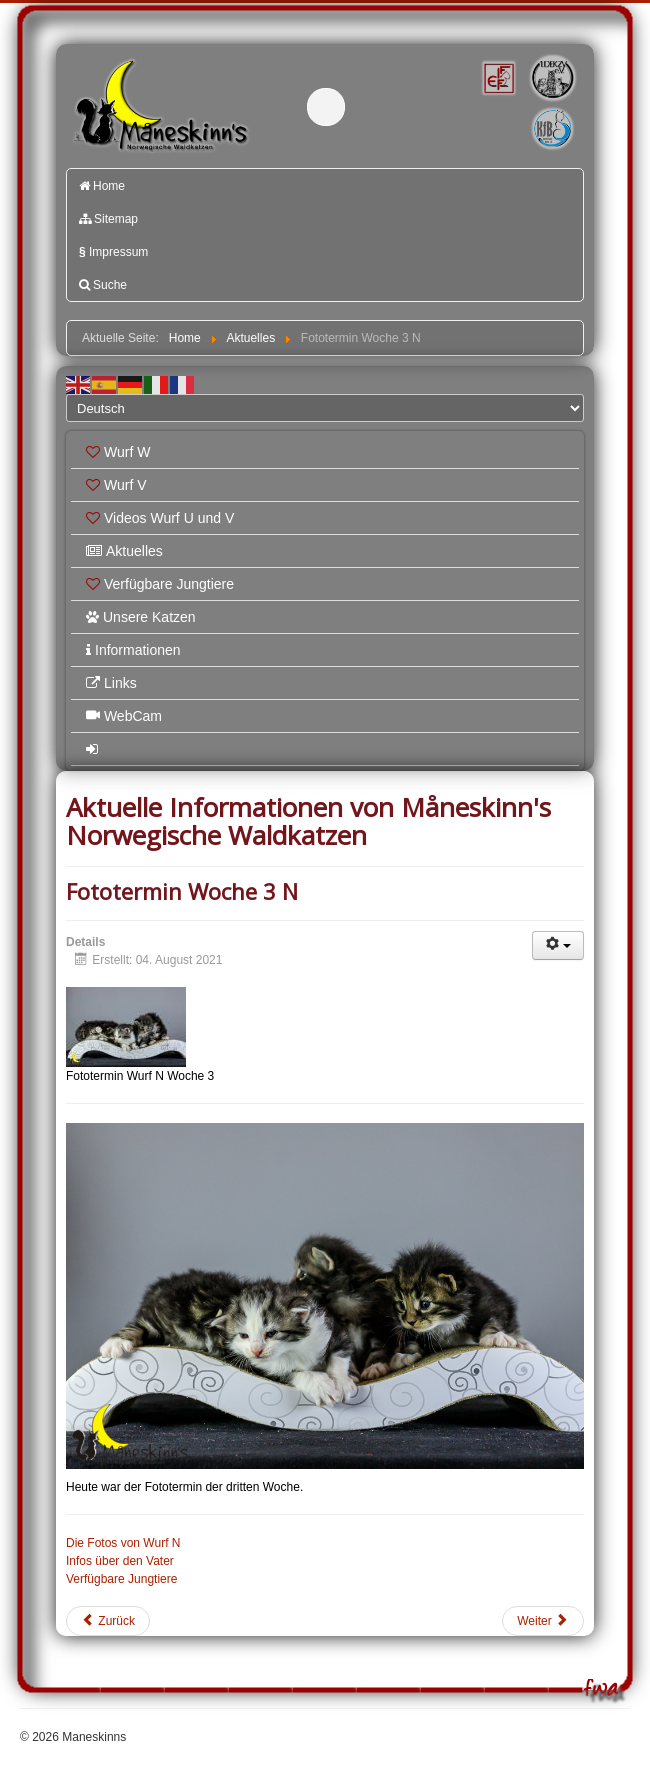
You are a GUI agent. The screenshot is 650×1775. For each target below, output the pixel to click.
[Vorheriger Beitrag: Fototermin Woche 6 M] (108, 1621)
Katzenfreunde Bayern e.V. (530, 112)
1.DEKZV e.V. (551, 77)
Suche (103, 285)
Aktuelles (124, 551)
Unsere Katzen (141, 617)
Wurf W (118, 452)
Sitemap (108, 219)
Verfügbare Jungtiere (160, 584)
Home (102, 186)
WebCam (124, 716)
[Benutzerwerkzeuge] (558, 945)
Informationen (133, 650)
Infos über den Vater (120, 1561)
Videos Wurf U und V (160, 518)
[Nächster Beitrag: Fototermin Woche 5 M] (543, 1621)
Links (111, 683)
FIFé (497, 76)
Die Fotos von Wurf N (123, 1543)
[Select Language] (325, 408)
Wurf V (116, 485)
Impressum (113, 252)
